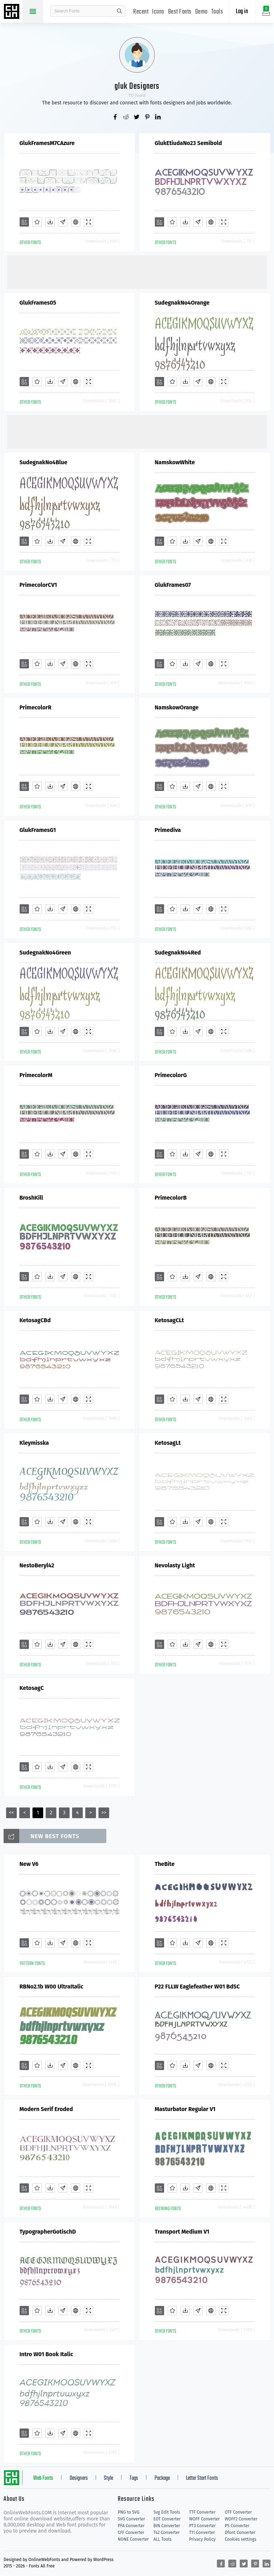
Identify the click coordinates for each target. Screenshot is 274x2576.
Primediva (168, 830)
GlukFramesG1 (38, 830)
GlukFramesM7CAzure (47, 143)
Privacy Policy (202, 2539)
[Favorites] (37, 222)
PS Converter (237, 2525)
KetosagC (32, 1688)
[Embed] (75, 222)
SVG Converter (131, 2518)
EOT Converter (167, 2518)
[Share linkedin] (158, 117)
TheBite (165, 1864)
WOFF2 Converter (241, 2518)
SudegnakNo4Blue (43, 462)
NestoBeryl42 (37, 1565)
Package (162, 2478)
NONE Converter (133, 2539)
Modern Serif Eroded (46, 2109)
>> (103, 1813)
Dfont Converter (240, 2532)
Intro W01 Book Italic (46, 2354)
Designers (79, 2478)
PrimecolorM (36, 1075)
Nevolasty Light (175, 1565)
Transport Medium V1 (182, 2231)
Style (108, 2478)
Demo (201, 12)
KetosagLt (168, 1442)
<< (11, 1813)
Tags (134, 2478)
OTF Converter (238, 2512)
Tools (217, 12)
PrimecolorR (36, 707)
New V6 (29, 1864)
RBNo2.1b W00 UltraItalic (51, 1986)
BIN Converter (166, 2525)
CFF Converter (131, 2532)
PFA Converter (131, 2525)
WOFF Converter (204, 2518)
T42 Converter (166, 2532)
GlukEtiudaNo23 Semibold (188, 143)
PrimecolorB (171, 1197)
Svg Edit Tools (166, 2512)
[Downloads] (50, 222)
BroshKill (31, 1197)
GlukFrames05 (38, 302)
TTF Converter (202, 2512)
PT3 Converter (202, 2525)
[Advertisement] (137, 271)
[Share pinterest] (147, 117)
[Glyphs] (62, 222)
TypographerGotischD (48, 2231)
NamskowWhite (175, 462)
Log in (242, 11)
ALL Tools (162, 2539)
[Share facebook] (115, 117)
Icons (158, 12)
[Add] (24, 222)
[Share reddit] (126, 117)
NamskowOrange (177, 707)
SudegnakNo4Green (45, 952)
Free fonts (12, 12)
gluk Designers (137, 86)
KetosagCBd (35, 1320)
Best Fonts (180, 12)
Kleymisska (34, 1442)
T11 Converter (202, 2532)
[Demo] (88, 222)
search (119, 11)
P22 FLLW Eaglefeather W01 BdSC (197, 1986)
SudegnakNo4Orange (182, 302)
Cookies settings (240, 2539)
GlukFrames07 (173, 584)
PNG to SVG (128, 2512)
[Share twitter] (137, 117)
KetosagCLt (169, 1320)
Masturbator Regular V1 (185, 2109)
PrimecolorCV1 (38, 584)
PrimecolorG (171, 1075)
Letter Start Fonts (202, 2478)
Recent (140, 12)
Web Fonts (43, 2478)
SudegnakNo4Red (178, 952)
